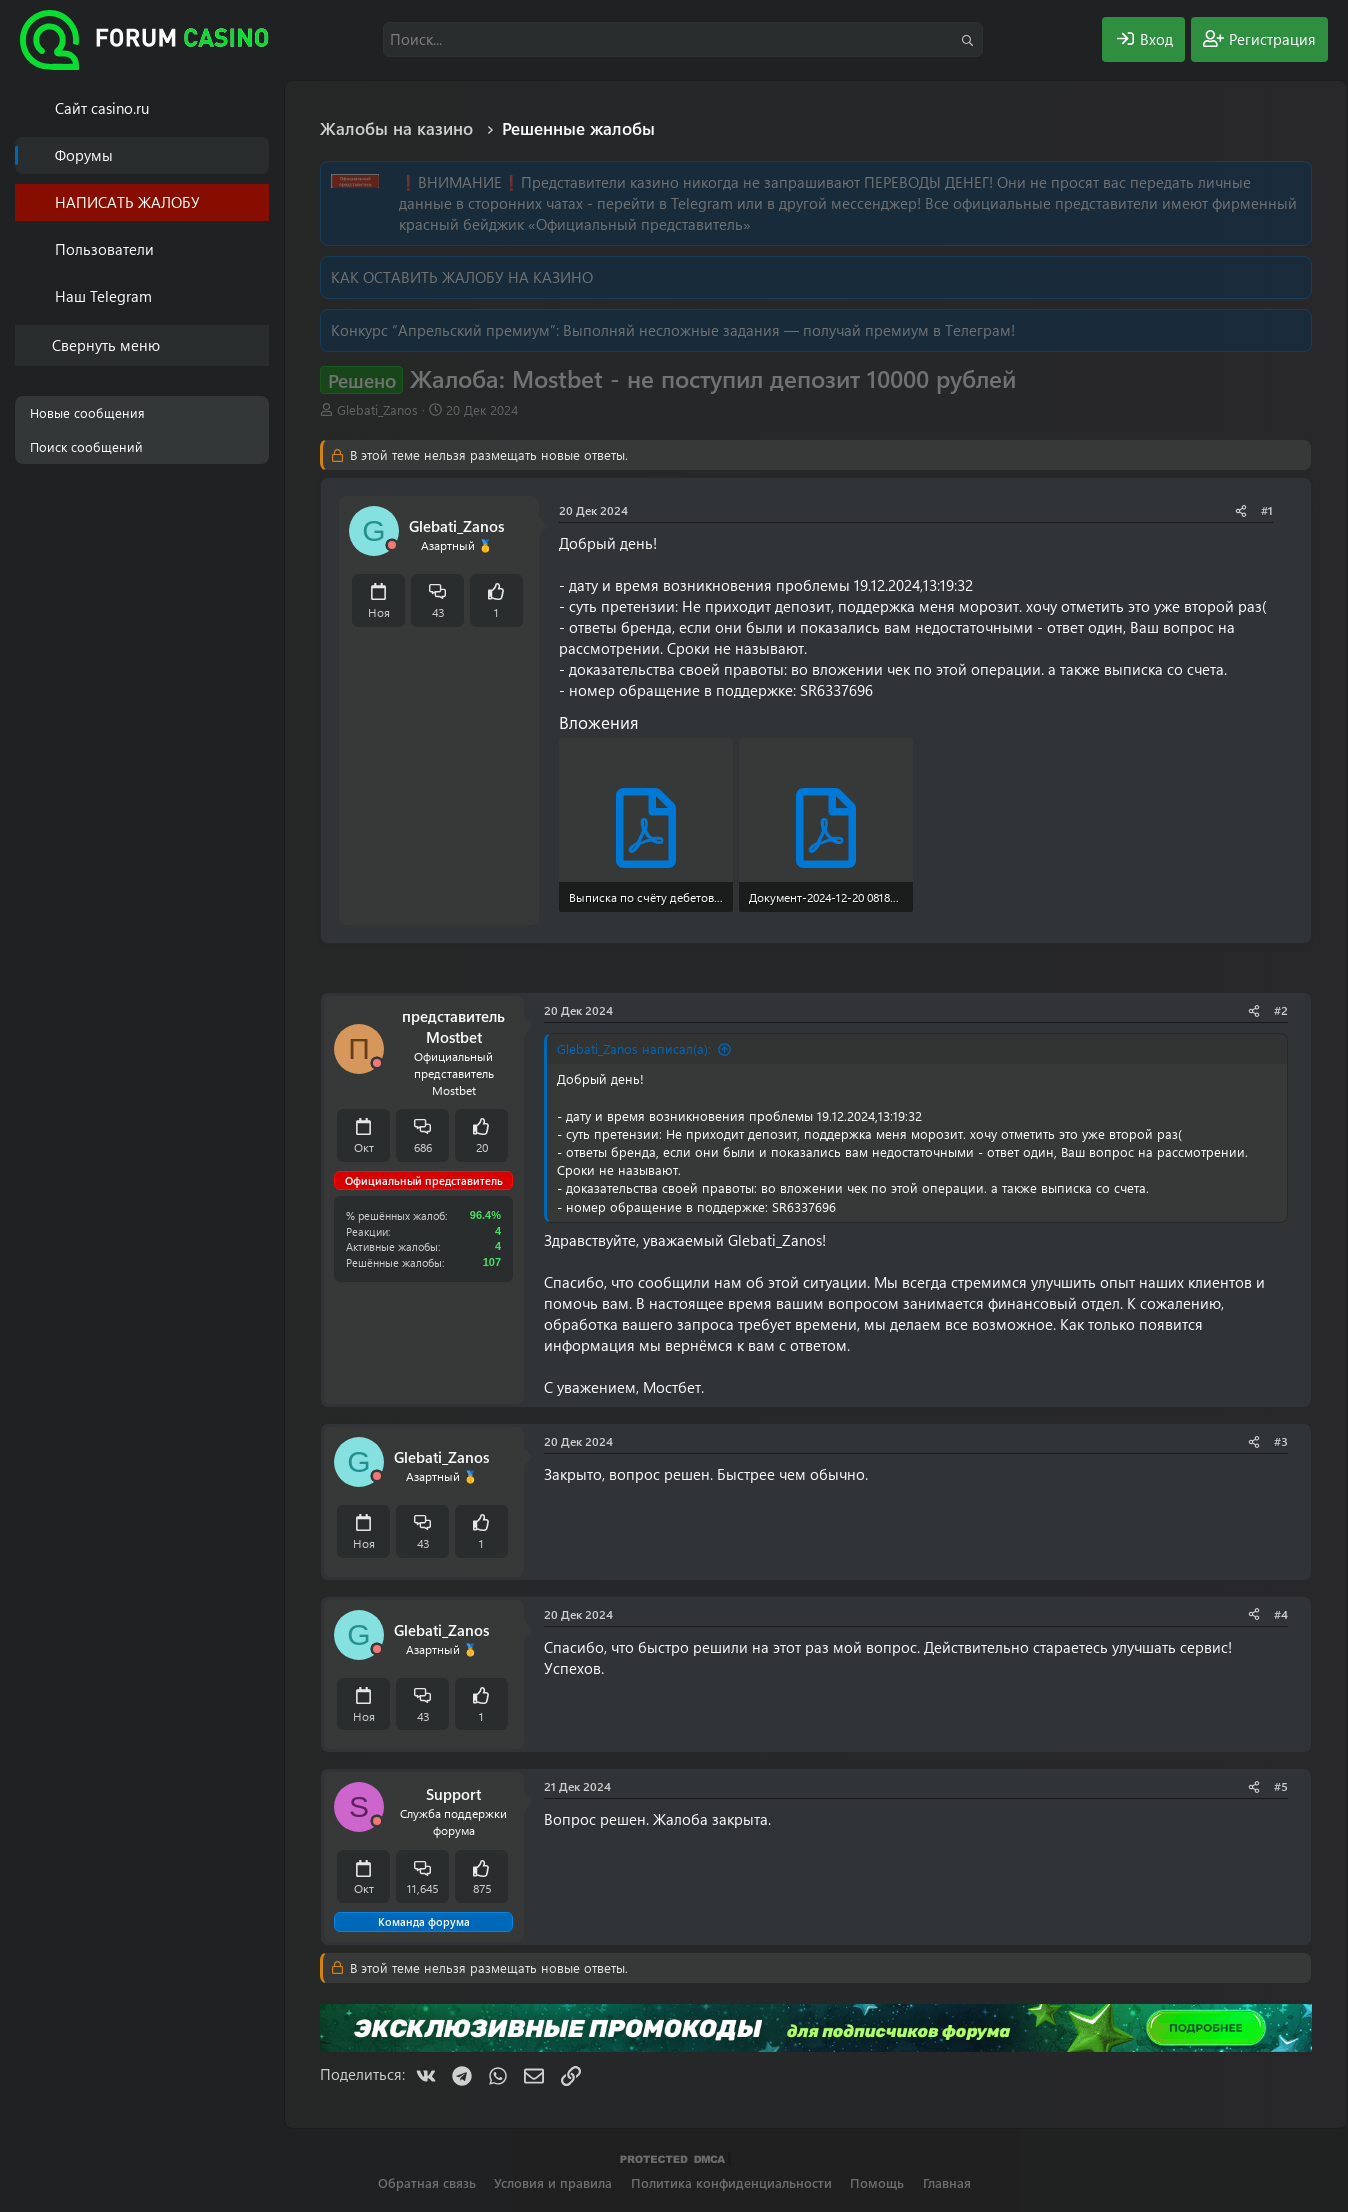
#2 (1281, 1010)
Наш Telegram (103, 296)
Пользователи (104, 249)
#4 (1281, 1614)
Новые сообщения (87, 412)
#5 (1281, 1786)
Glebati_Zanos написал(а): (634, 1048)
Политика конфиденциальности (731, 2182)
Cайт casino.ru (102, 108)
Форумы (84, 155)
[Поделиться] (1241, 510)
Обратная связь (427, 2182)
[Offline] (392, 545)
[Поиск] (683, 39)
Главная (947, 2182)
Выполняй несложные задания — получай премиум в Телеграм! (789, 330)
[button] (257, 249)
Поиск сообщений (86, 446)
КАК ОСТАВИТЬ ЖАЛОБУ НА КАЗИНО (462, 277)
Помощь (877, 2182)
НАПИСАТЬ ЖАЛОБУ (127, 202)
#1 (1267, 510)
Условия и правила (553, 2182)
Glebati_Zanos (377, 409)
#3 (1281, 1441)
